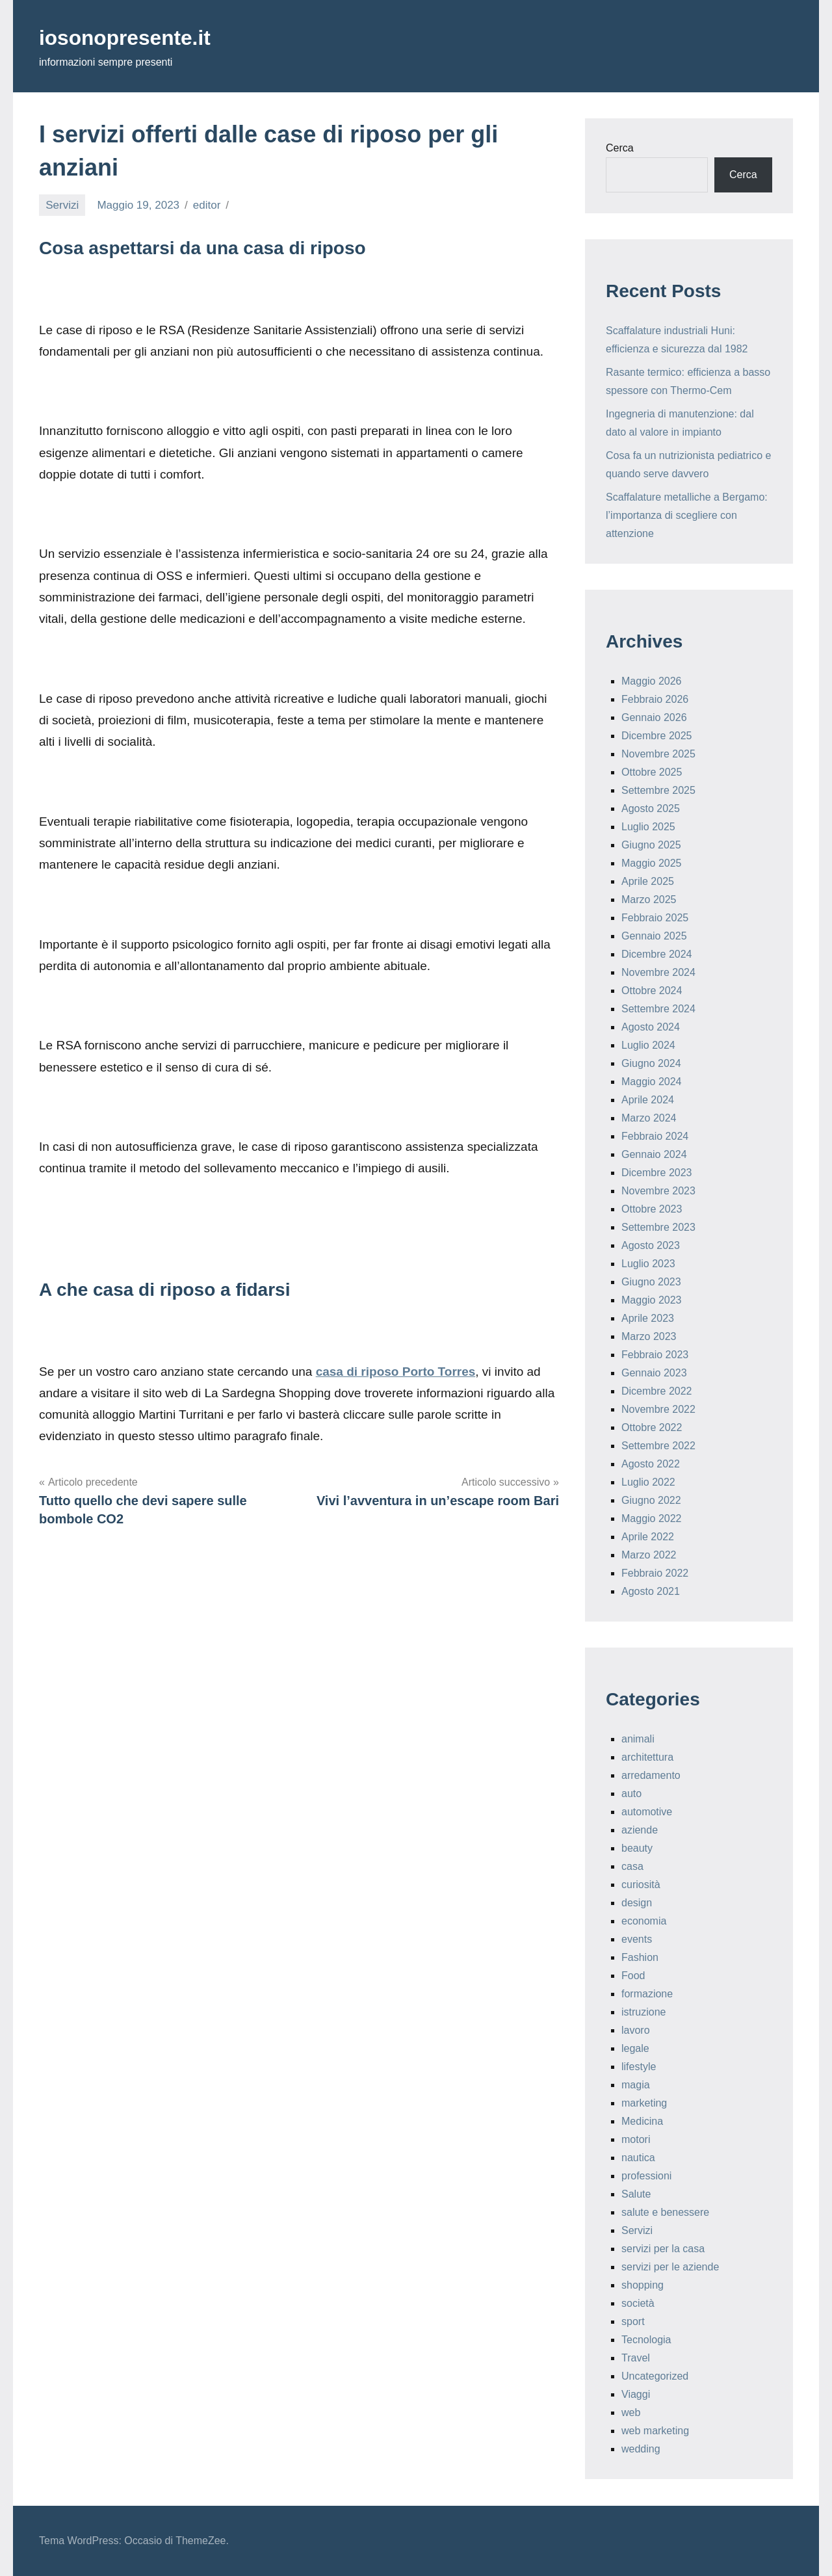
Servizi (62, 205)
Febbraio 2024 (654, 1136)
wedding (640, 2448)
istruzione (643, 2011)
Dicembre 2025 (656, 735)
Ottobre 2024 (651, 990)
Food (633, 1975)
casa (632, 1866)
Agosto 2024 (650, 1026)
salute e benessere (665, 2212)
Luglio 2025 (648, 826)
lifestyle (638, 2066)
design (636, 1902)
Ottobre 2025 (651, 772)
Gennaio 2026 (654, 717)
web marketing (655, 2430)
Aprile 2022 (647, 1536)
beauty (637, 1848)
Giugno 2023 (651, 1281)
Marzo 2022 (649, 1554)
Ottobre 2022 (651, 1427)
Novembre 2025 (658, 753)
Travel (635, 2357)
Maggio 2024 (651, 1081)
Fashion (639, 1957)
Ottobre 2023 (651, 1209)
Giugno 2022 (651, 1500)
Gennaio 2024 (654, 1154)
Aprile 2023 (647, 1318)
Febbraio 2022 (654, 1573)
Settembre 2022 (658, 1445)
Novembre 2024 (658, 972)
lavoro (635, 2030)
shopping (642, 2285)
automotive (646, 1811)
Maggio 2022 (651, 1518)
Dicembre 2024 (656, 954)
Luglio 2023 (648, 1263)
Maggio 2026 (651, 681)
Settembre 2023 (658, 1227)
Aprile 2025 (647, 881)
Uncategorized (654, 2376)
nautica (638, 2157)
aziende (639, 1829)
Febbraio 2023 (654, 1354)
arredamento (651, 1775)
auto (631, 1793)
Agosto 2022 (650, 1463)
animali (638, 1738)
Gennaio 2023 (654, 1372)
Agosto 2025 (650, 808)
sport (633, 2321)
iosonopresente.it (136, 36)
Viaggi (635, 2394)
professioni (646, 2175)
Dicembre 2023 (656, 1172)
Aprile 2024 (647, 1099)
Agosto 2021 (650, 1591)
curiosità (640, 1884)
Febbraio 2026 (654, 699)
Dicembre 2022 (656, 1391)
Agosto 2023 (650, 1245)
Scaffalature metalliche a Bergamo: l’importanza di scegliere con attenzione (687, 515)
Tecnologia (646, 2339)
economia (643, 1920)
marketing (644, 2103)
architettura (647, 1757)
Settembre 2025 (658, 790)
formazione (647, 1993)
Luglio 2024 (648, 1045)
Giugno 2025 (651, 844)
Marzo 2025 (649, 899)
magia (635, 2084)
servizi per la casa (663, 2248)
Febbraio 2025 (654, 917)
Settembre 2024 (658, 1008)
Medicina (642, 2121)
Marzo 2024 (649, 1118)
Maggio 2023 (651, 1300)
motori (635, 2139)
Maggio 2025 (651, 863)
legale (635, 2048)
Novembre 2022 (658, 1409)
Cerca (620, 147)
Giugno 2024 (651, 1063)
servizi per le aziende (670, 2266)
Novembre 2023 (658, 1190)
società (638, 2303)
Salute (636, 2194)
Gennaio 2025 (654, 935)
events (636, 1939)
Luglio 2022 (648, 1482)
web (630, 2412)
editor (207, 205)
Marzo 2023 (649, 1336)
